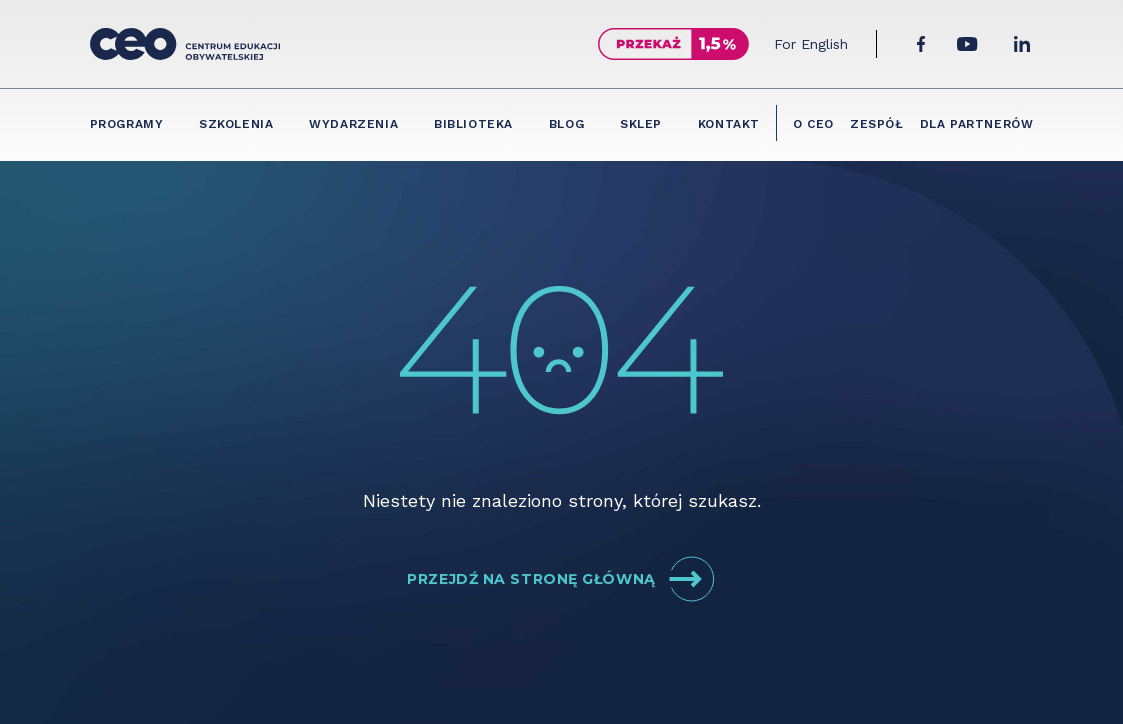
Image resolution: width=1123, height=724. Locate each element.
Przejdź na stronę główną (561, 579)
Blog (566, 124)
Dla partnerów (977, 124)
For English (811, 44)
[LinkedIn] (1022, 44)
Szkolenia (236, 124)
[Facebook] (921, 44)
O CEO (813, 124)
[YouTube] (967, 44)
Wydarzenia (353, 124)
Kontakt (729, 124)
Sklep (641, 124)
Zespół (877, 124)
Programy (127, 124)
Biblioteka (473, 124)
